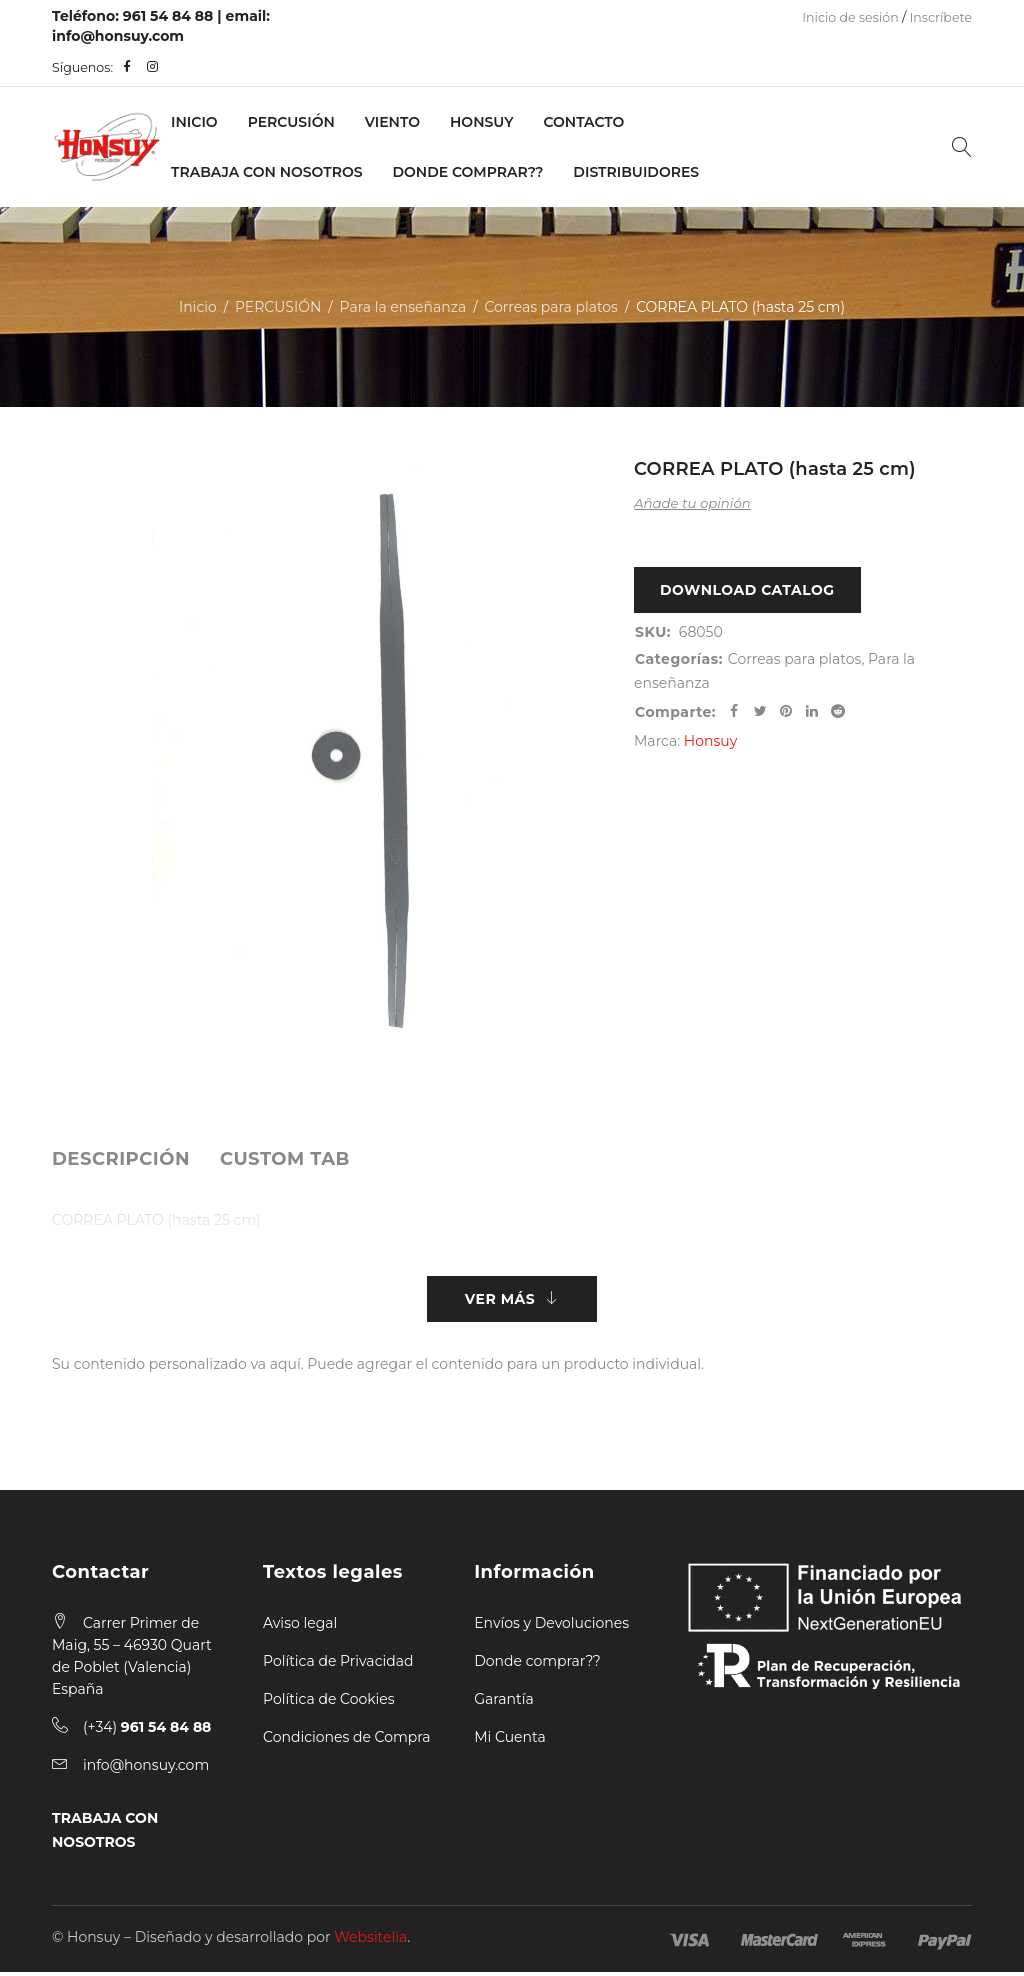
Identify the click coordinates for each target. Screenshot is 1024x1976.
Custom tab (285, 1159)
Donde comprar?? (537, 1665)
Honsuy (481, 122)
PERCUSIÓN (291, 122)
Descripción (121, 1159)
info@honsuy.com (118, 36)
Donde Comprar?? (468, 172)
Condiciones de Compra (347, 1741)
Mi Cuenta (509, 1741)
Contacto (583, 122)
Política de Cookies (329, 1703)
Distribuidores (636, 172)
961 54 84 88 (168, 16)
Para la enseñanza (403, 307)
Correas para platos (551, 307)
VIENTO (392, 122)
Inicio (194, 122)
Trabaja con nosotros (266, 172)
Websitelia (370, 1941)
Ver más (500, 1301)
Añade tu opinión (692, 503)
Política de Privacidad (338, 1665)
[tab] (121, 1159)
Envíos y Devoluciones (551, 1627)
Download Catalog (747, 592)
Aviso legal (300, 1627)
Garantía (504, 1703)
